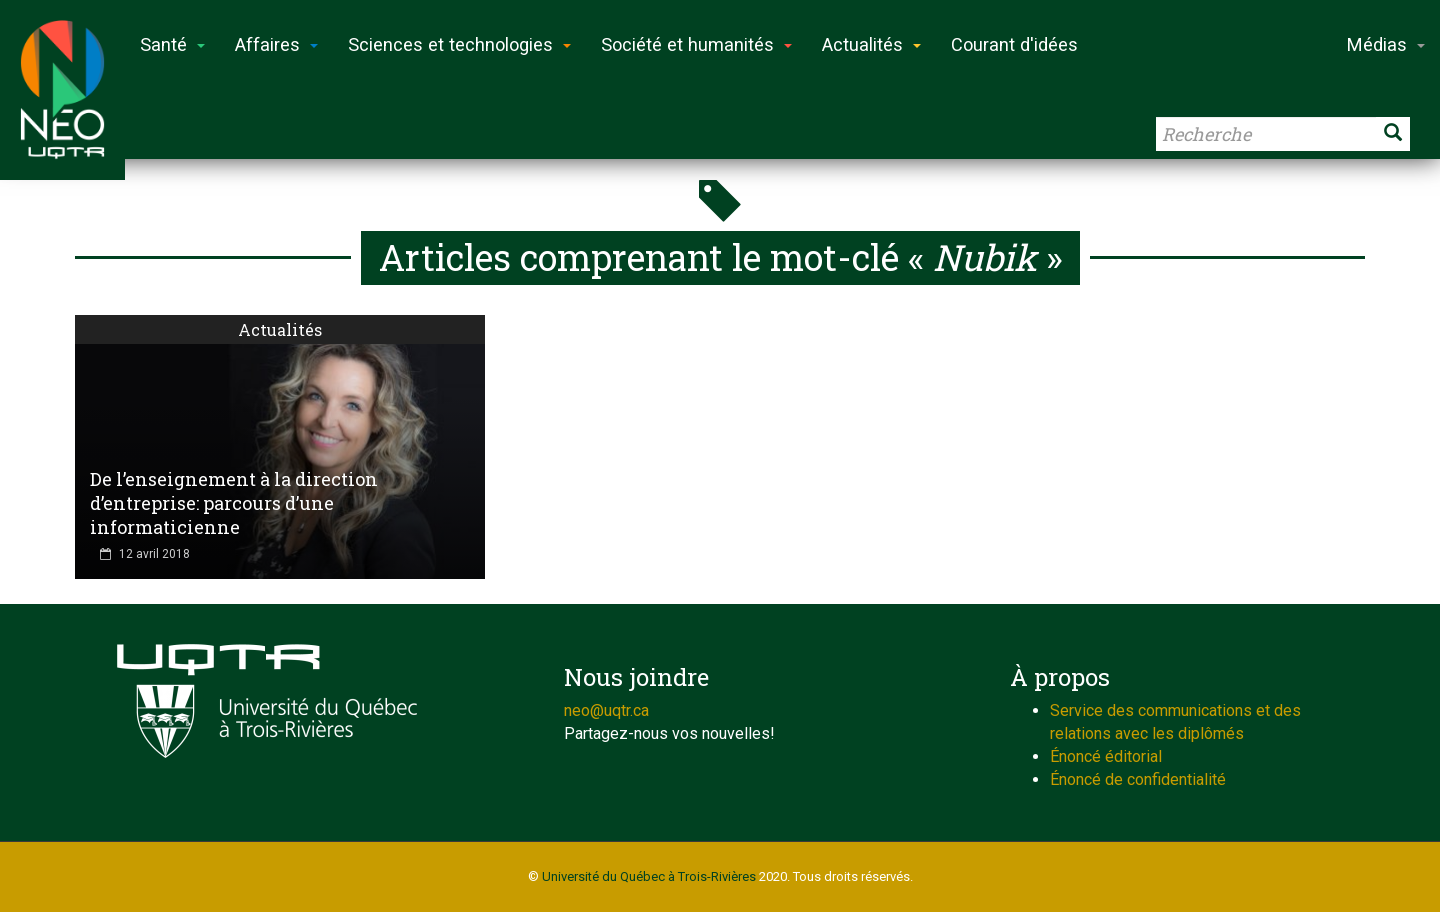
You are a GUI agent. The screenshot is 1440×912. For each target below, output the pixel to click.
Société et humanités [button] (696, 44)
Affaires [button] (276, 44)
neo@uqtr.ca (606, 710)
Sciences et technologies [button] (459, 44)
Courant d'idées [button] (1014, 44)
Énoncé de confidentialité (1138, 779)
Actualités (280, 329)
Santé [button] (172, 44)
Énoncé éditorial (1106, 756)
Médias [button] (1386, 44)
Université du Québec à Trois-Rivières (649, 876)
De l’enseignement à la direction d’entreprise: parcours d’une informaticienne (234, 503)
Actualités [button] (871, 44)
